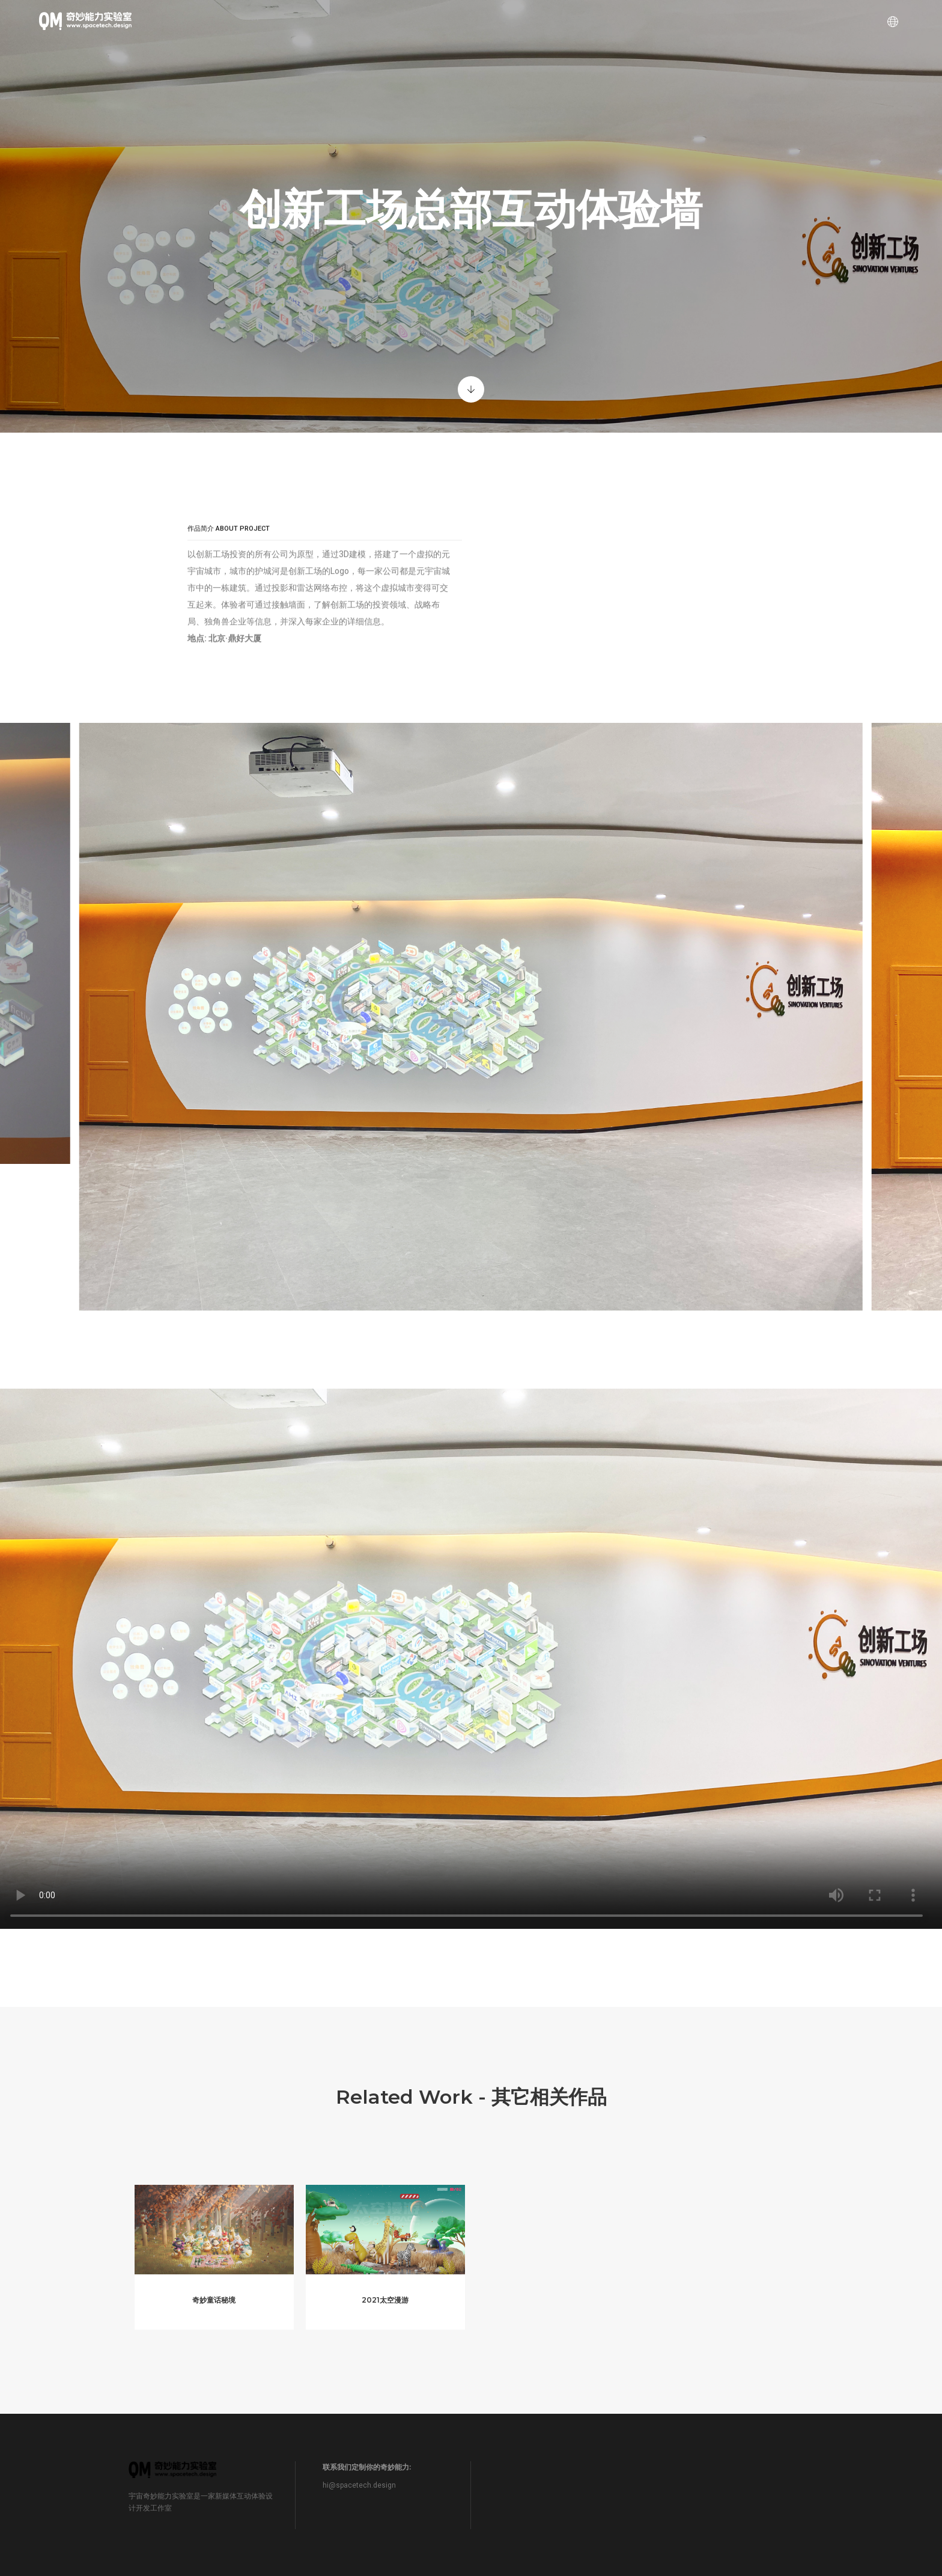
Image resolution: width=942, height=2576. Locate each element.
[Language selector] (882, 21)
